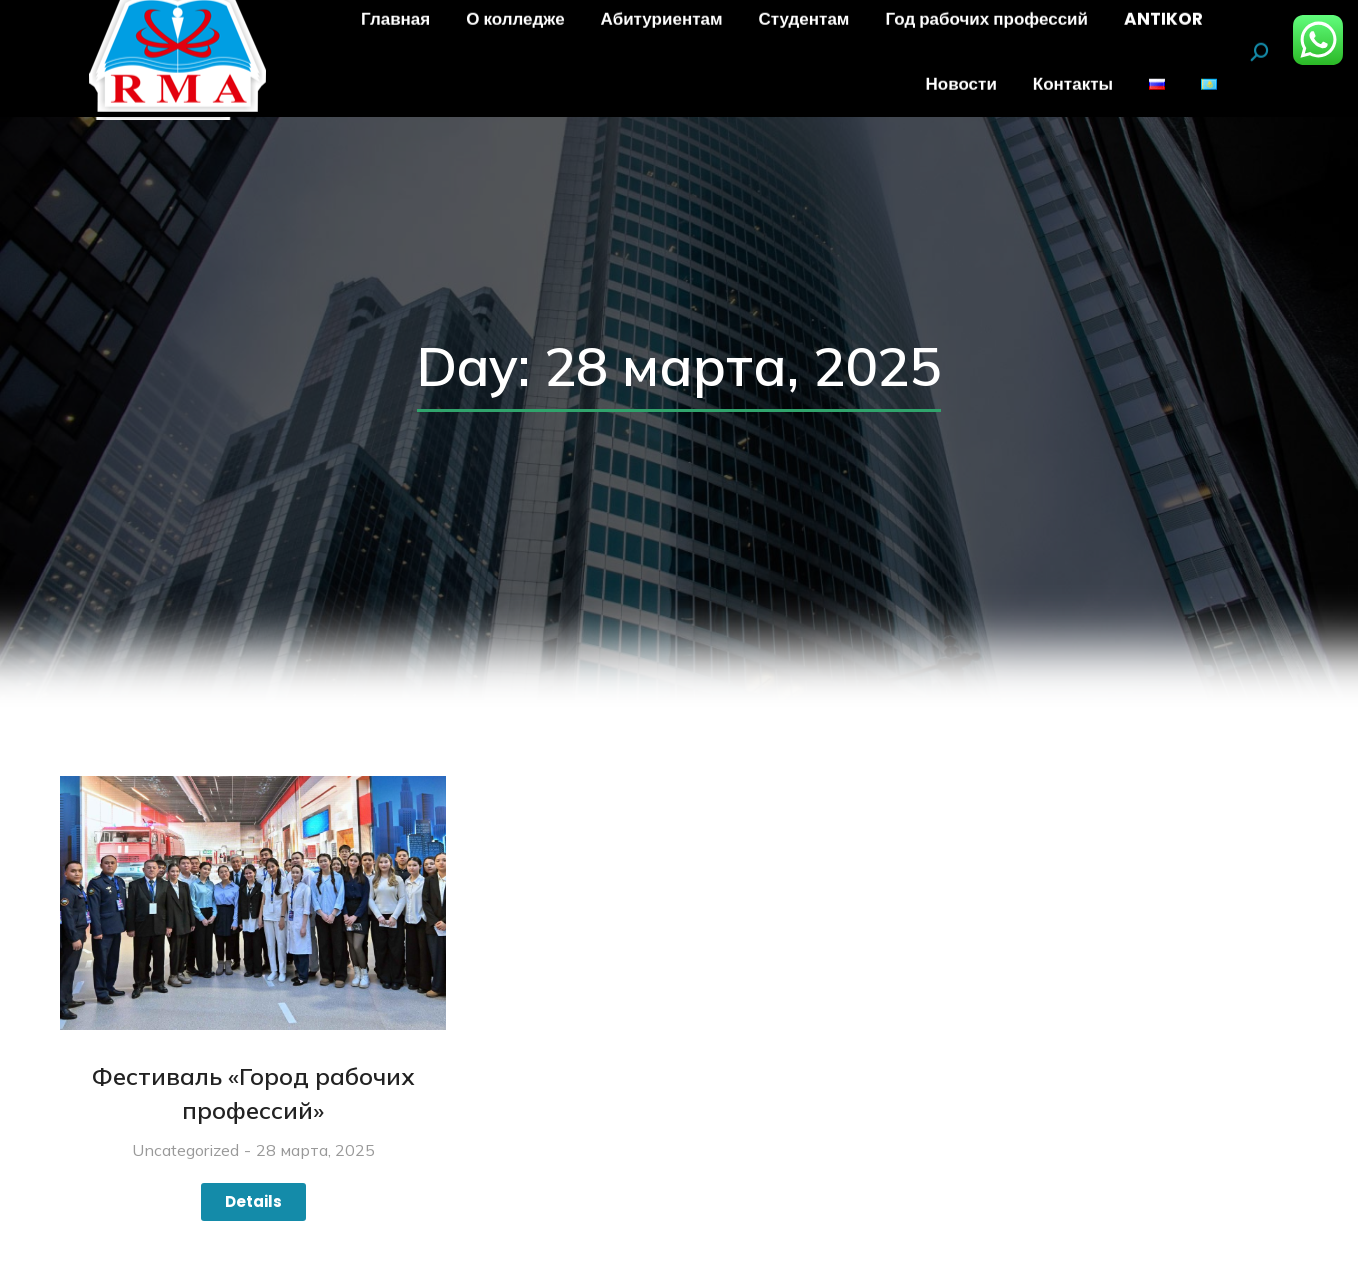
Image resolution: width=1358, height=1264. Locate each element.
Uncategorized (185, 1150)
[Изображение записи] (253, 903)
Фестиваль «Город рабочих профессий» (253, 1093)
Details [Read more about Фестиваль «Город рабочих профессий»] (253, 1201)
